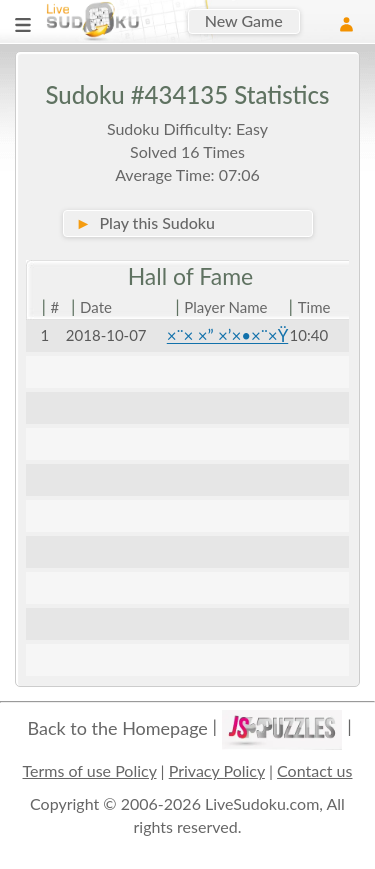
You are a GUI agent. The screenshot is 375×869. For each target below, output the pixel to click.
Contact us (314, 770)
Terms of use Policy (90, 770)
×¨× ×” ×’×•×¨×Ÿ (227, 335)
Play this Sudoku (146, 222)
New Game (244, 20)
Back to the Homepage (118, 728)
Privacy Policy (217, 770)
